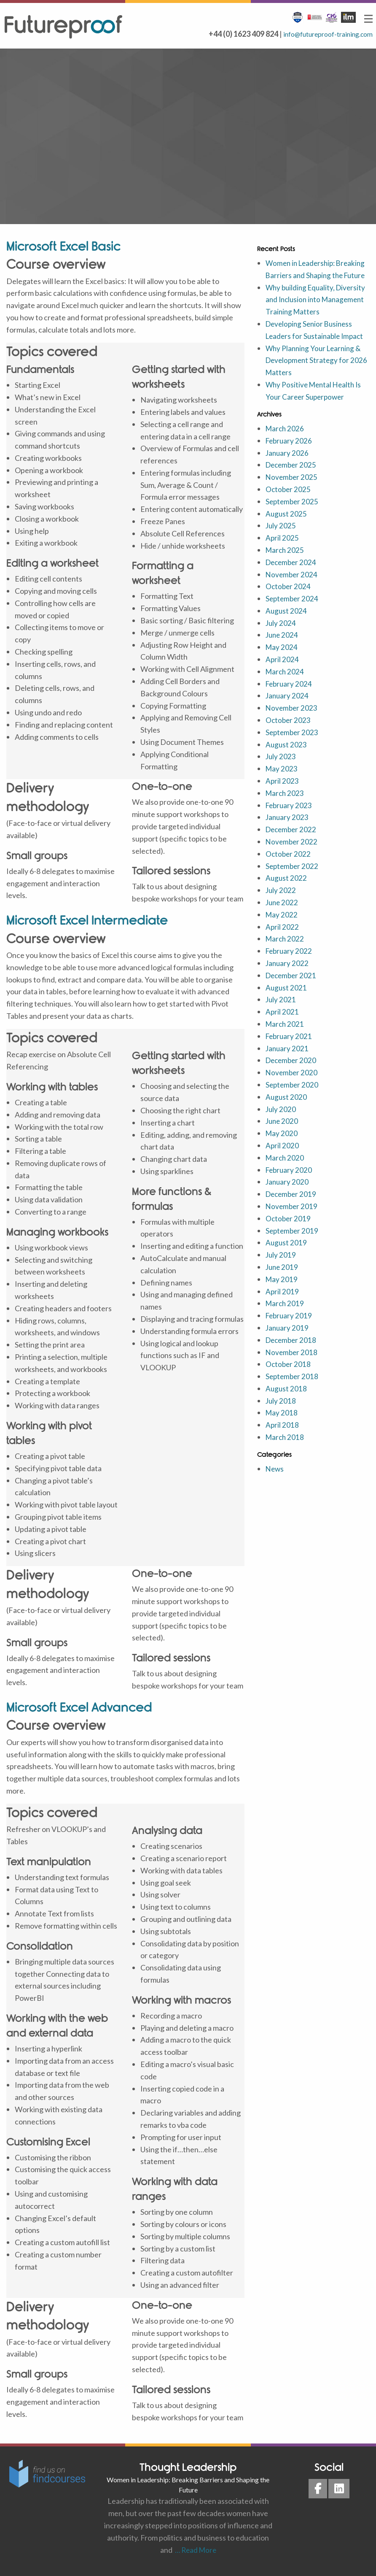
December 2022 (292, 841)
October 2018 (289, 1376)
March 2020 (286, 1169)
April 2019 (282, 1303)
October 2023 (289, 732)
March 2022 (286, 950)
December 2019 (292, 1206)
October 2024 (289, 598)
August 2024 (287, 623)
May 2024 (282, 659)
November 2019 (292, 1218)
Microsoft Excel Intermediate (87, 920)
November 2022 (292, 853)
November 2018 (292, 1364)
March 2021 (286, 1036)
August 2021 (287, 999)
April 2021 (282, 1023)
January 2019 (288, 1340)
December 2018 (292, 1352)
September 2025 (293, 513)
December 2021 (292, 987)
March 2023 (286, 805)
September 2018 (293, 1388)
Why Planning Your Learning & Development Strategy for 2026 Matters (315, 372)
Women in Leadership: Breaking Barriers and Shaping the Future (315, 275)
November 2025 (292, 489)
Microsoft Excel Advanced (79, 1707)
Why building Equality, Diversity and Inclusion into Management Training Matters (318, 311)
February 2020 (290, 1181)
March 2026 (286, 440)
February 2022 (290, 963)
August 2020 (287, 1109)
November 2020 (292, 1084)
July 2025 (281, 537)
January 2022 (288, 975)
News (275, 1481)
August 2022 (287, 890)
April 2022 (282, 938)
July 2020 (281, 1121)
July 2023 (281, 768)
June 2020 (283, 1133)
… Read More (194, 2549)
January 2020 (288, 1194)
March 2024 (286, 683)
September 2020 (293, 1096)
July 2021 (281, 1011)
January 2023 (288, 829)
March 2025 (286, 562)
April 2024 (282, 671)
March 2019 (286, 1315)
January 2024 (288, 707)
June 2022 (283, 914)
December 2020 (292, 1072)
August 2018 (287, 1400)
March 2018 (286, 1449)
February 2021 (290, 1048)
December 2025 (292, 477)
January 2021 (288, 1060)
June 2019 (283, 1279)
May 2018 (282, 1424)
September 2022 (293, 877)
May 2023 (282, 780)
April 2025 (282, 550)
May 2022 (282, 926)
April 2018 (282, 1437)
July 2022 (281, 902)
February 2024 (290, 695)
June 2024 (283, 647)
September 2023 (293, 744)
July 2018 (281, 1412)
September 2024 (293, 610)
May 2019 (282, 1291)
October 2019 (289, 1230)
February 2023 (290, 817)
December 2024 (292, 574)
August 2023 (287, 756)
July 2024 (281, 634)
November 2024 (292, 586)
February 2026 (290, 452)
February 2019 (290, 1327)
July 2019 (281, 1267)
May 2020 (282, 1145)
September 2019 (293, 1242)
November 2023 (292, 720)
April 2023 (282, 793)
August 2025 (287, 525)
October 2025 (289, 501)
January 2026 (288, 464)
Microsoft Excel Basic (63, 246)
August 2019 (287, 1254)
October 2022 (289, 866)
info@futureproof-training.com (321, 33)
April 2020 (282, 1157)
